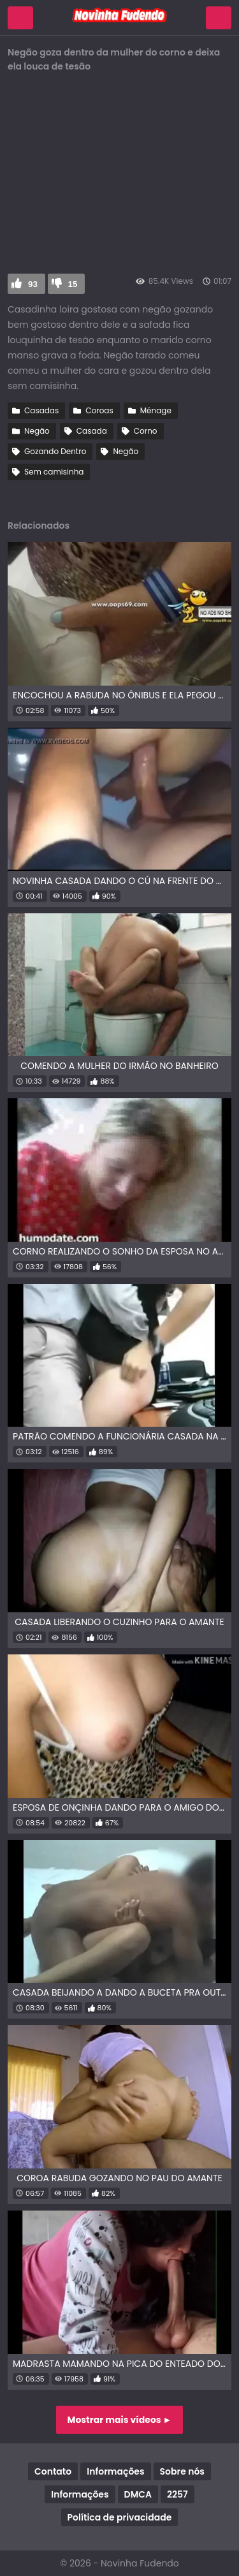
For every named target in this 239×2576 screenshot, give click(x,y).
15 (73, 284)
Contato (52, 2471)
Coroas (99, 410)
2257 (177, 2494)
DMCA (138, 2494)
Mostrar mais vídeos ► (120, 2419)
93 (33, 284)
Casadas (41, 410)
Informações (115, 2471)
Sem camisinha (53, 471)
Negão (37, 430)
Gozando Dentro (55, 451)
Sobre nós (182, 2471)
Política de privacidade (120, 2517)
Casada (91, 430)
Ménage (155, 410)
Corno (145, 430)
